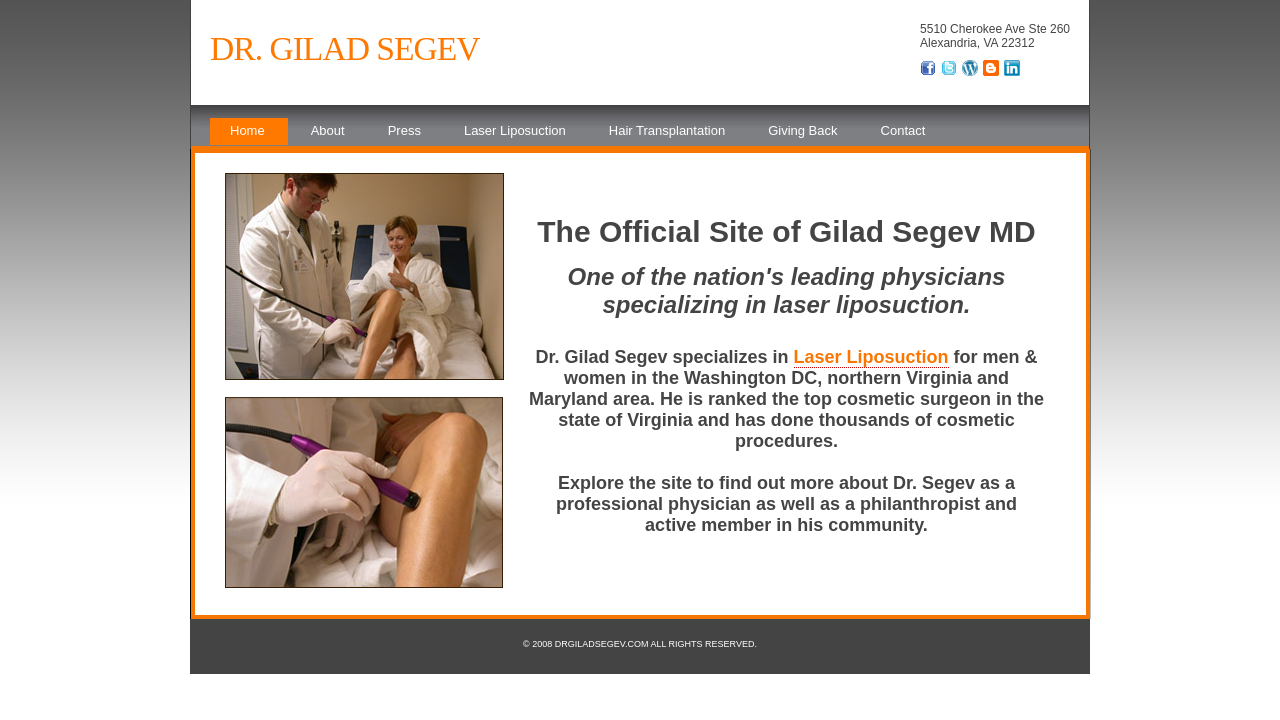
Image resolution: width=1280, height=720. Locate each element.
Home (247, 130)
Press (404, 130)
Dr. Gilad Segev (344, 48)
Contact (903, 130)
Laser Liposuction (515, 130)
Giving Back (802, 130)
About (328, 130)
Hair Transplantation (667, 130)
